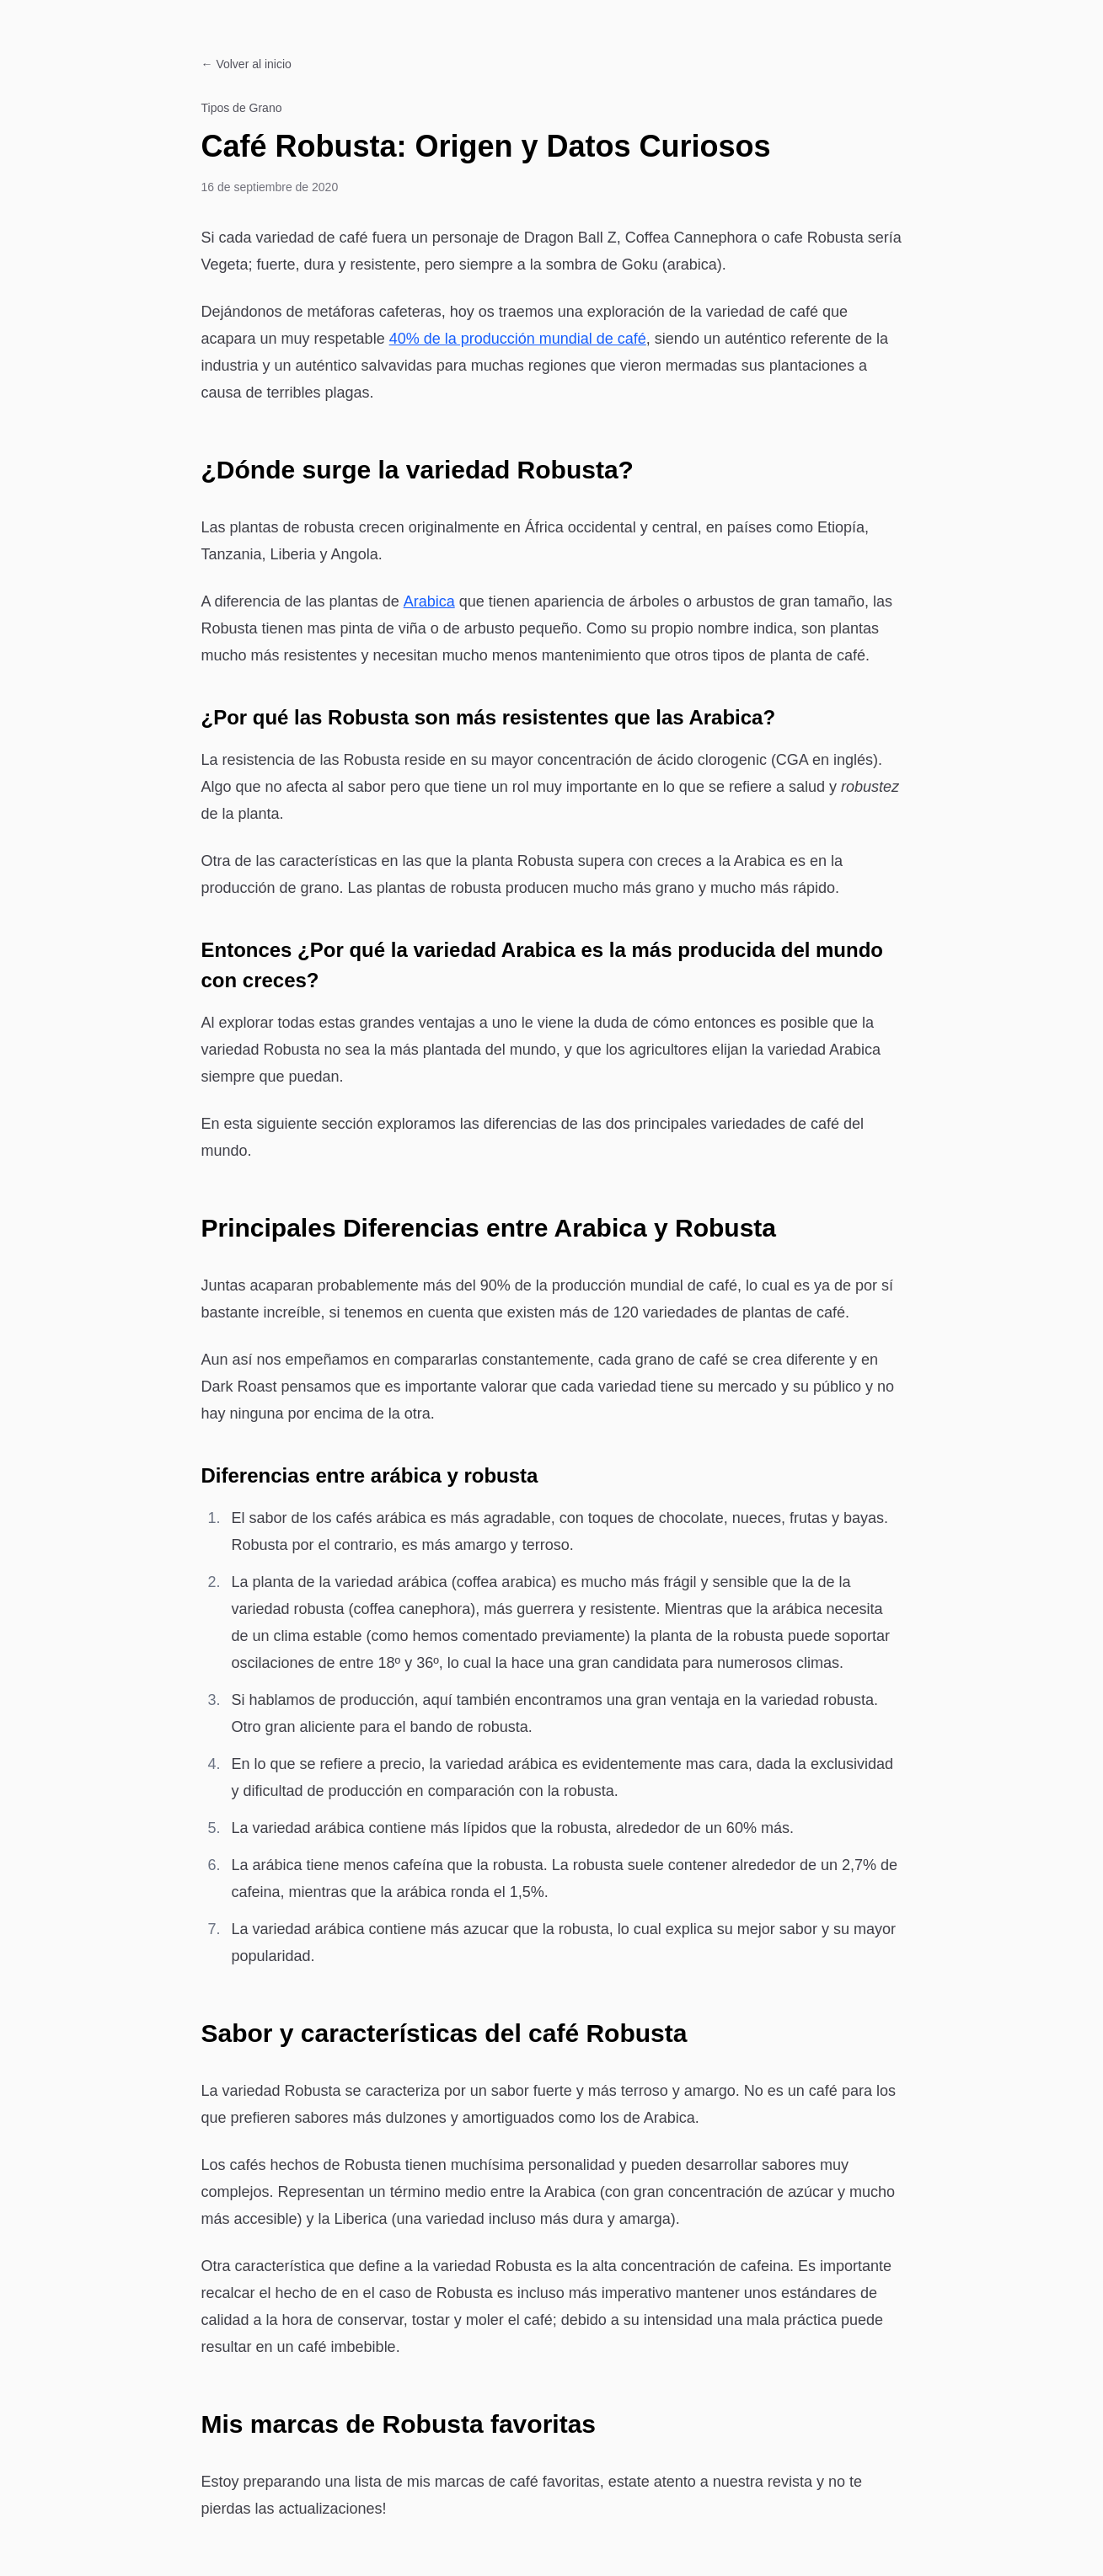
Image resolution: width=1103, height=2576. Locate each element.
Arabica (429, 601)
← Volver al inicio (246, 64)
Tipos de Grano (241, 108)
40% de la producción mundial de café (517, 338)
